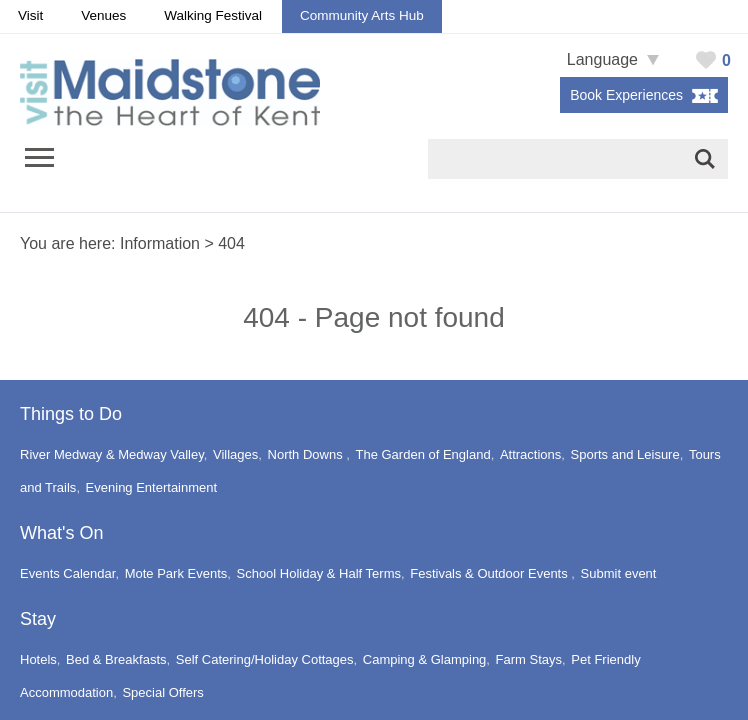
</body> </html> (374, 360)
